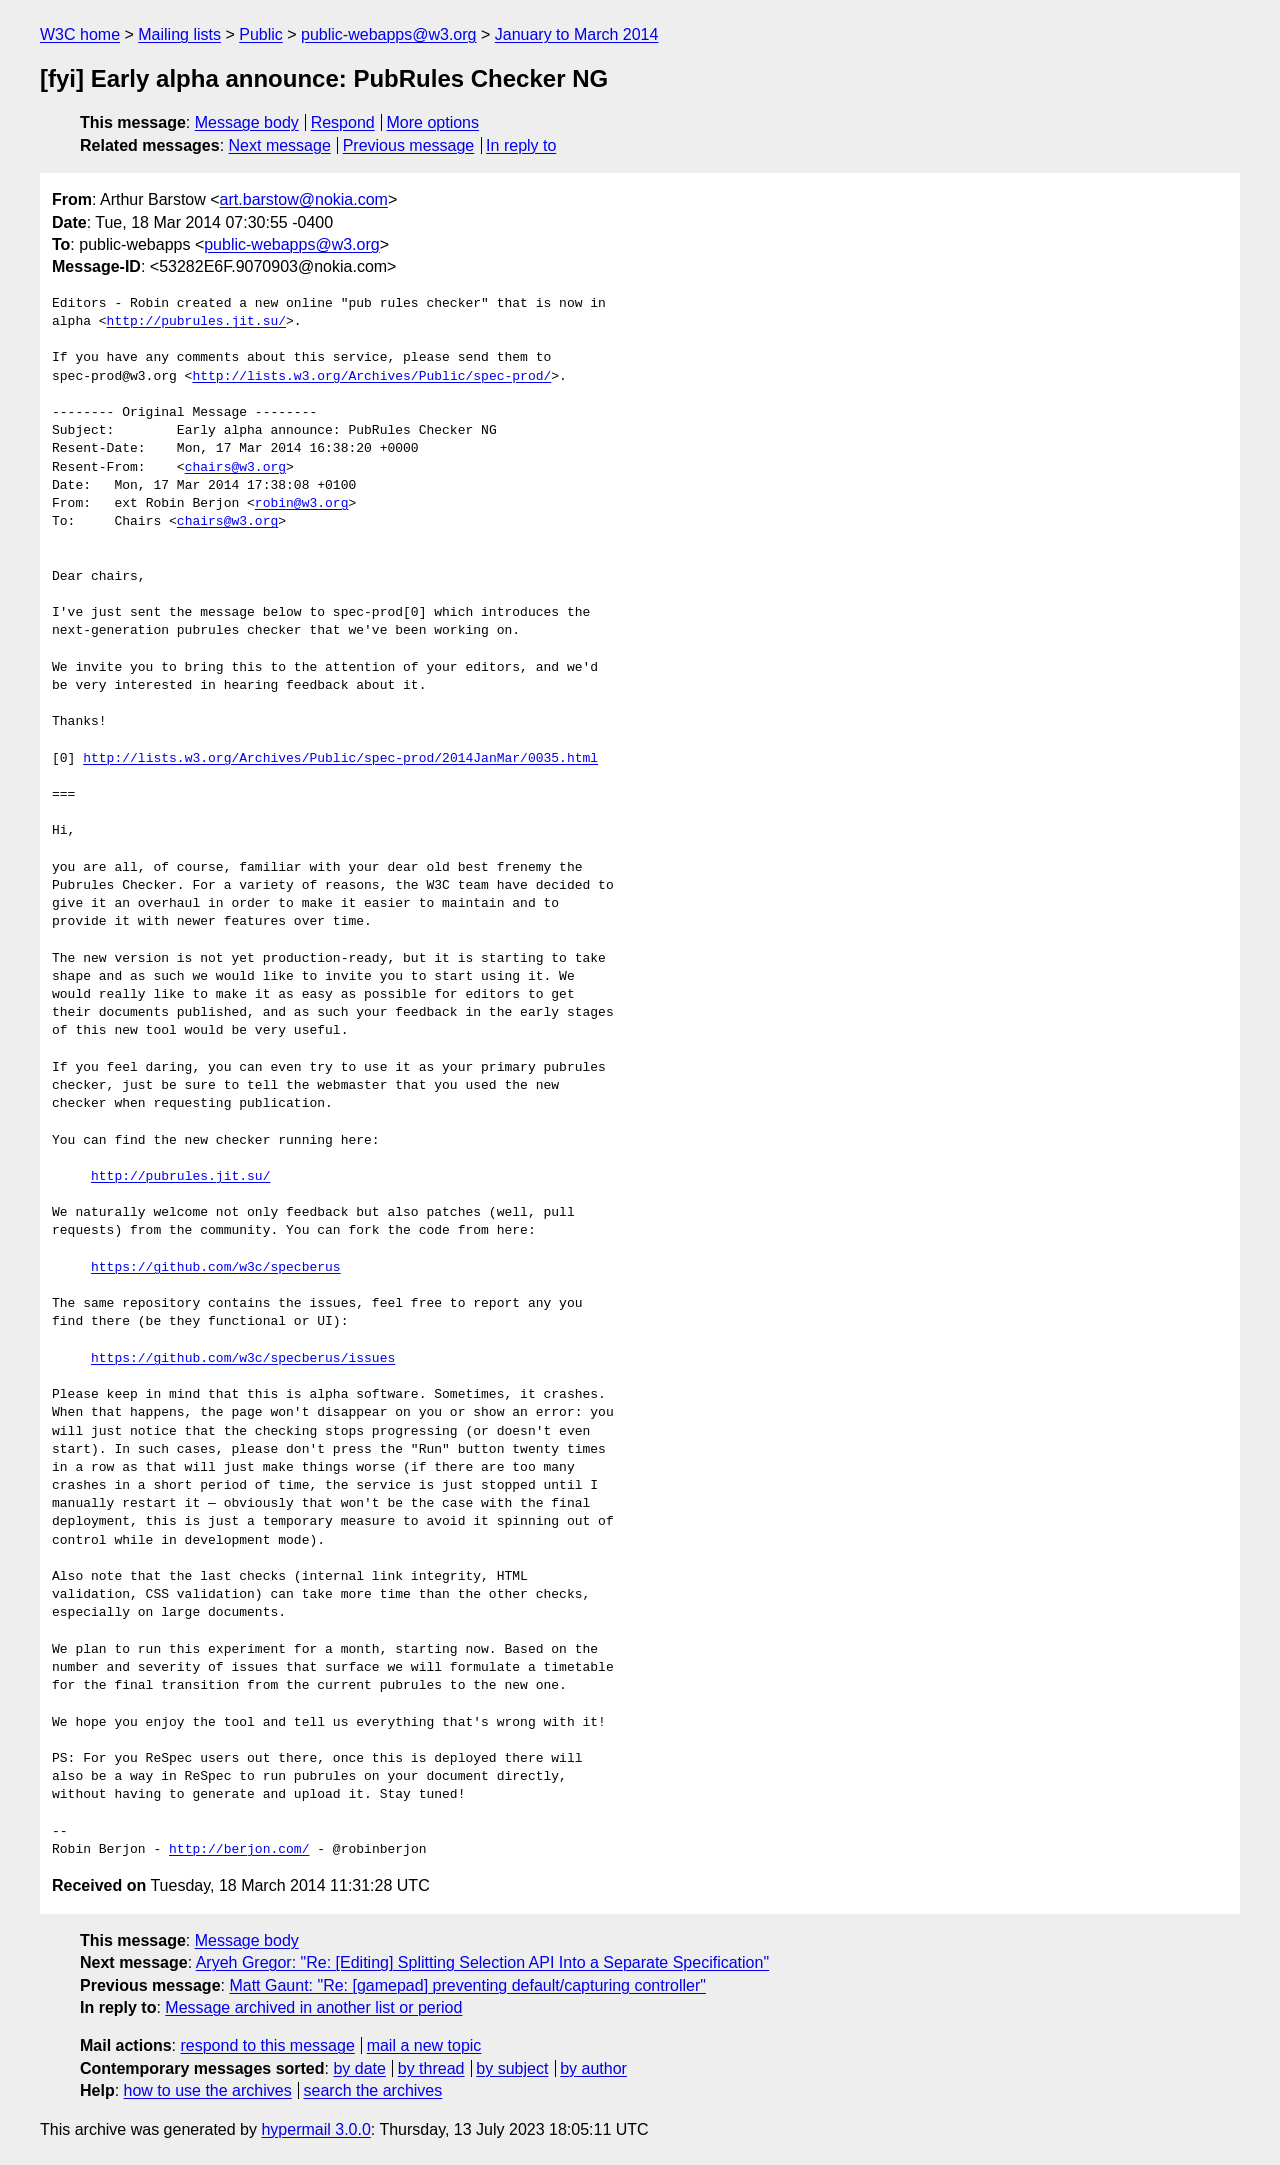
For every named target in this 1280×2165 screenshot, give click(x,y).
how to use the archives (208, 2090)
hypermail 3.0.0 (315, 2129)
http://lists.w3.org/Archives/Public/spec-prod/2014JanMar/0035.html (340, 759)
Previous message (409, 145)
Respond (343, 122)
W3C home (80, 34)
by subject (512, 2068)
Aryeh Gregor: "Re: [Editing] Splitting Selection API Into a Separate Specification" (482, 1962)
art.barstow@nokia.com (304, 199)
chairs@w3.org (235, 468)
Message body (247, 122)
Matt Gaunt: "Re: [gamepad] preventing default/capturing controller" (467, 1985)
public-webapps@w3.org (388, 34)
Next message (280, 145)
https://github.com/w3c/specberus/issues (243, 1359)
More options (433, 122)
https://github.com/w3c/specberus (216, 1268)
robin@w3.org (302, 504)
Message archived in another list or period (313, 2007)
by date (359, 2068)
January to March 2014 (577, 34)
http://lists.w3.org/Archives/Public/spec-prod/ (371, 377)
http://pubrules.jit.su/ (196, 322)
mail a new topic (424, 2045)
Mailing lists (179, 34)
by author (593, 2068)
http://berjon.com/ (239, 1850)
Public (261, 34)
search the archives (373, 2090)
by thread (431, 2068)
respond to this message (267, 2045)
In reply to (521, 145)
